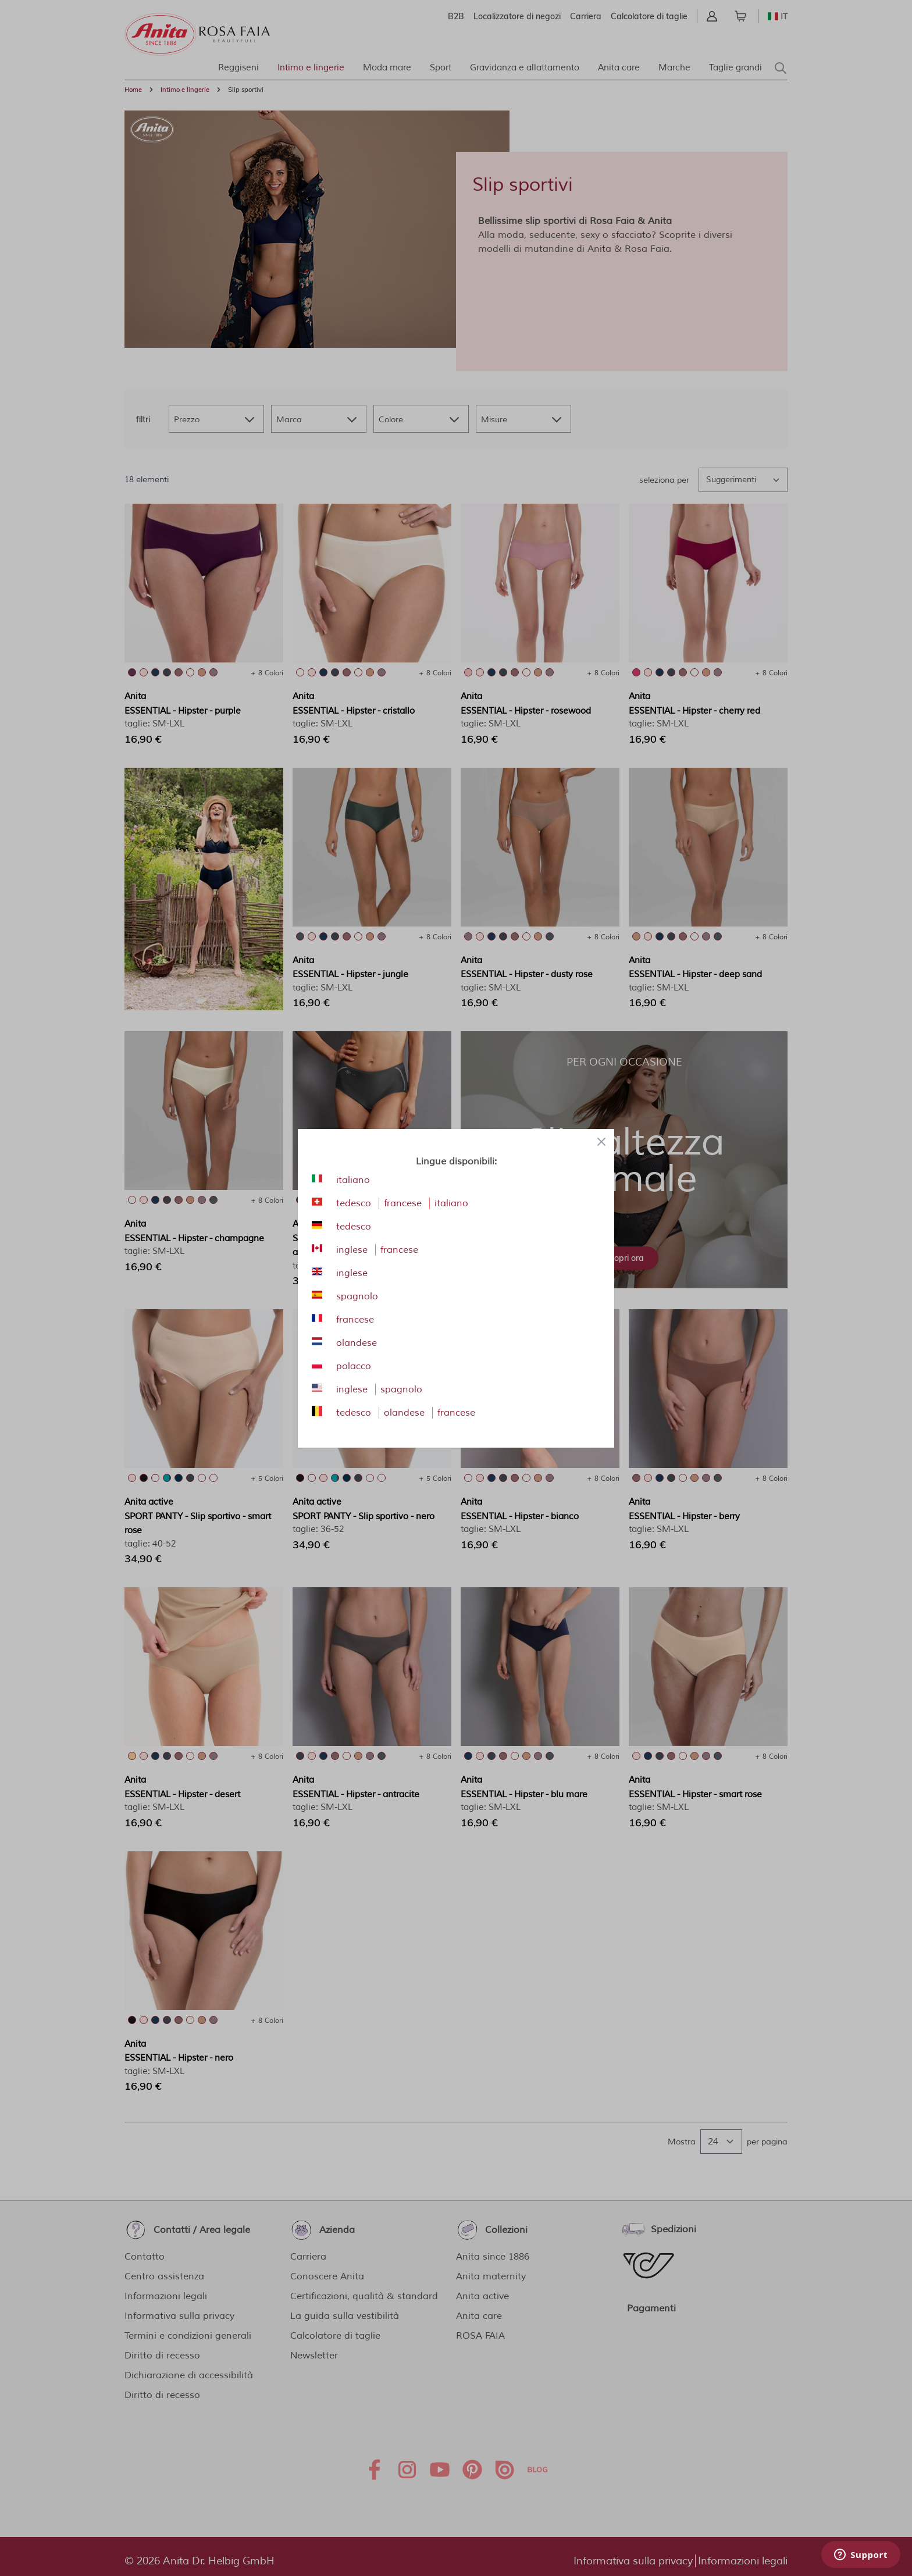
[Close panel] (601, 1141)
